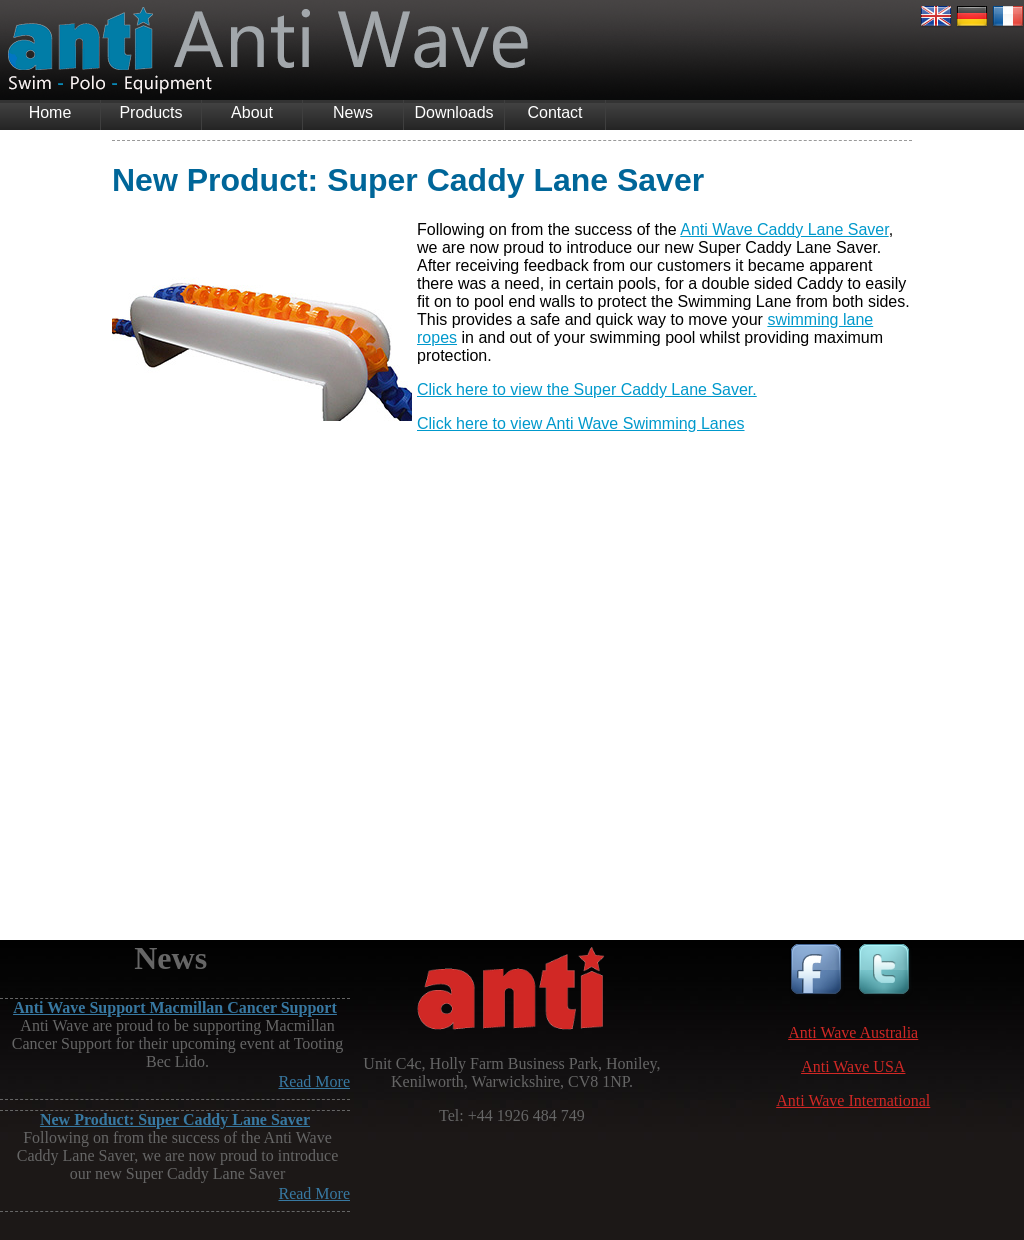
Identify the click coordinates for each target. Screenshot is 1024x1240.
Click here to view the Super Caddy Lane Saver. (587, 389)
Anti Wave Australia (853, 1032)
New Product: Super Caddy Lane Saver (175, 1119)
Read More (314, 1081)
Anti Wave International (853, 1100)
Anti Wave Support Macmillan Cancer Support (174, 1007)
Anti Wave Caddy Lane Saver (784, 229)
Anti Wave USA (853, 1066)
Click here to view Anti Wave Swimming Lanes (581, 423)
